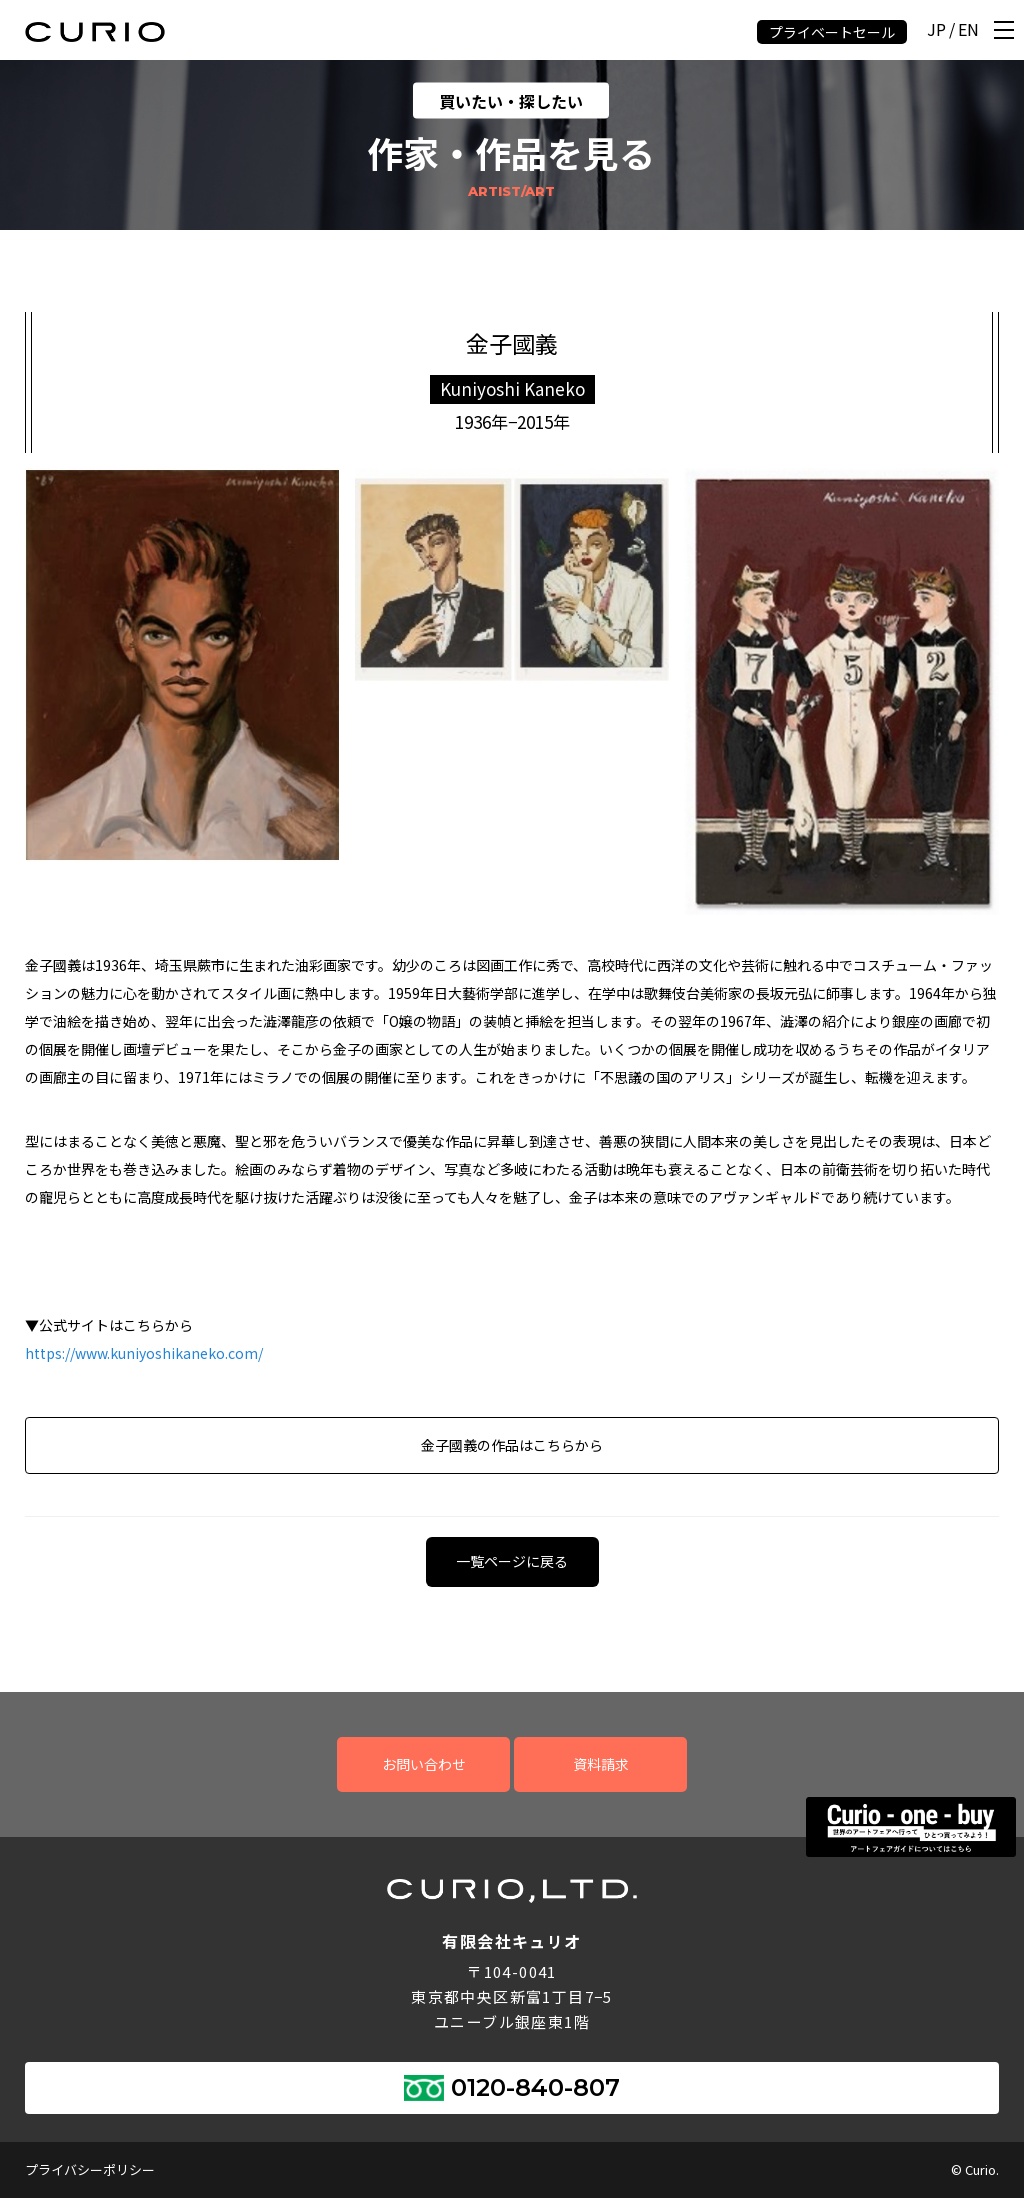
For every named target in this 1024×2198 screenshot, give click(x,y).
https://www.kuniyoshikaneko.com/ (144, 1353)
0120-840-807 (535, 2087)
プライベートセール (832, 32)
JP (936, 30)
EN (968, 30)
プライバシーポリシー (90, 2169)
